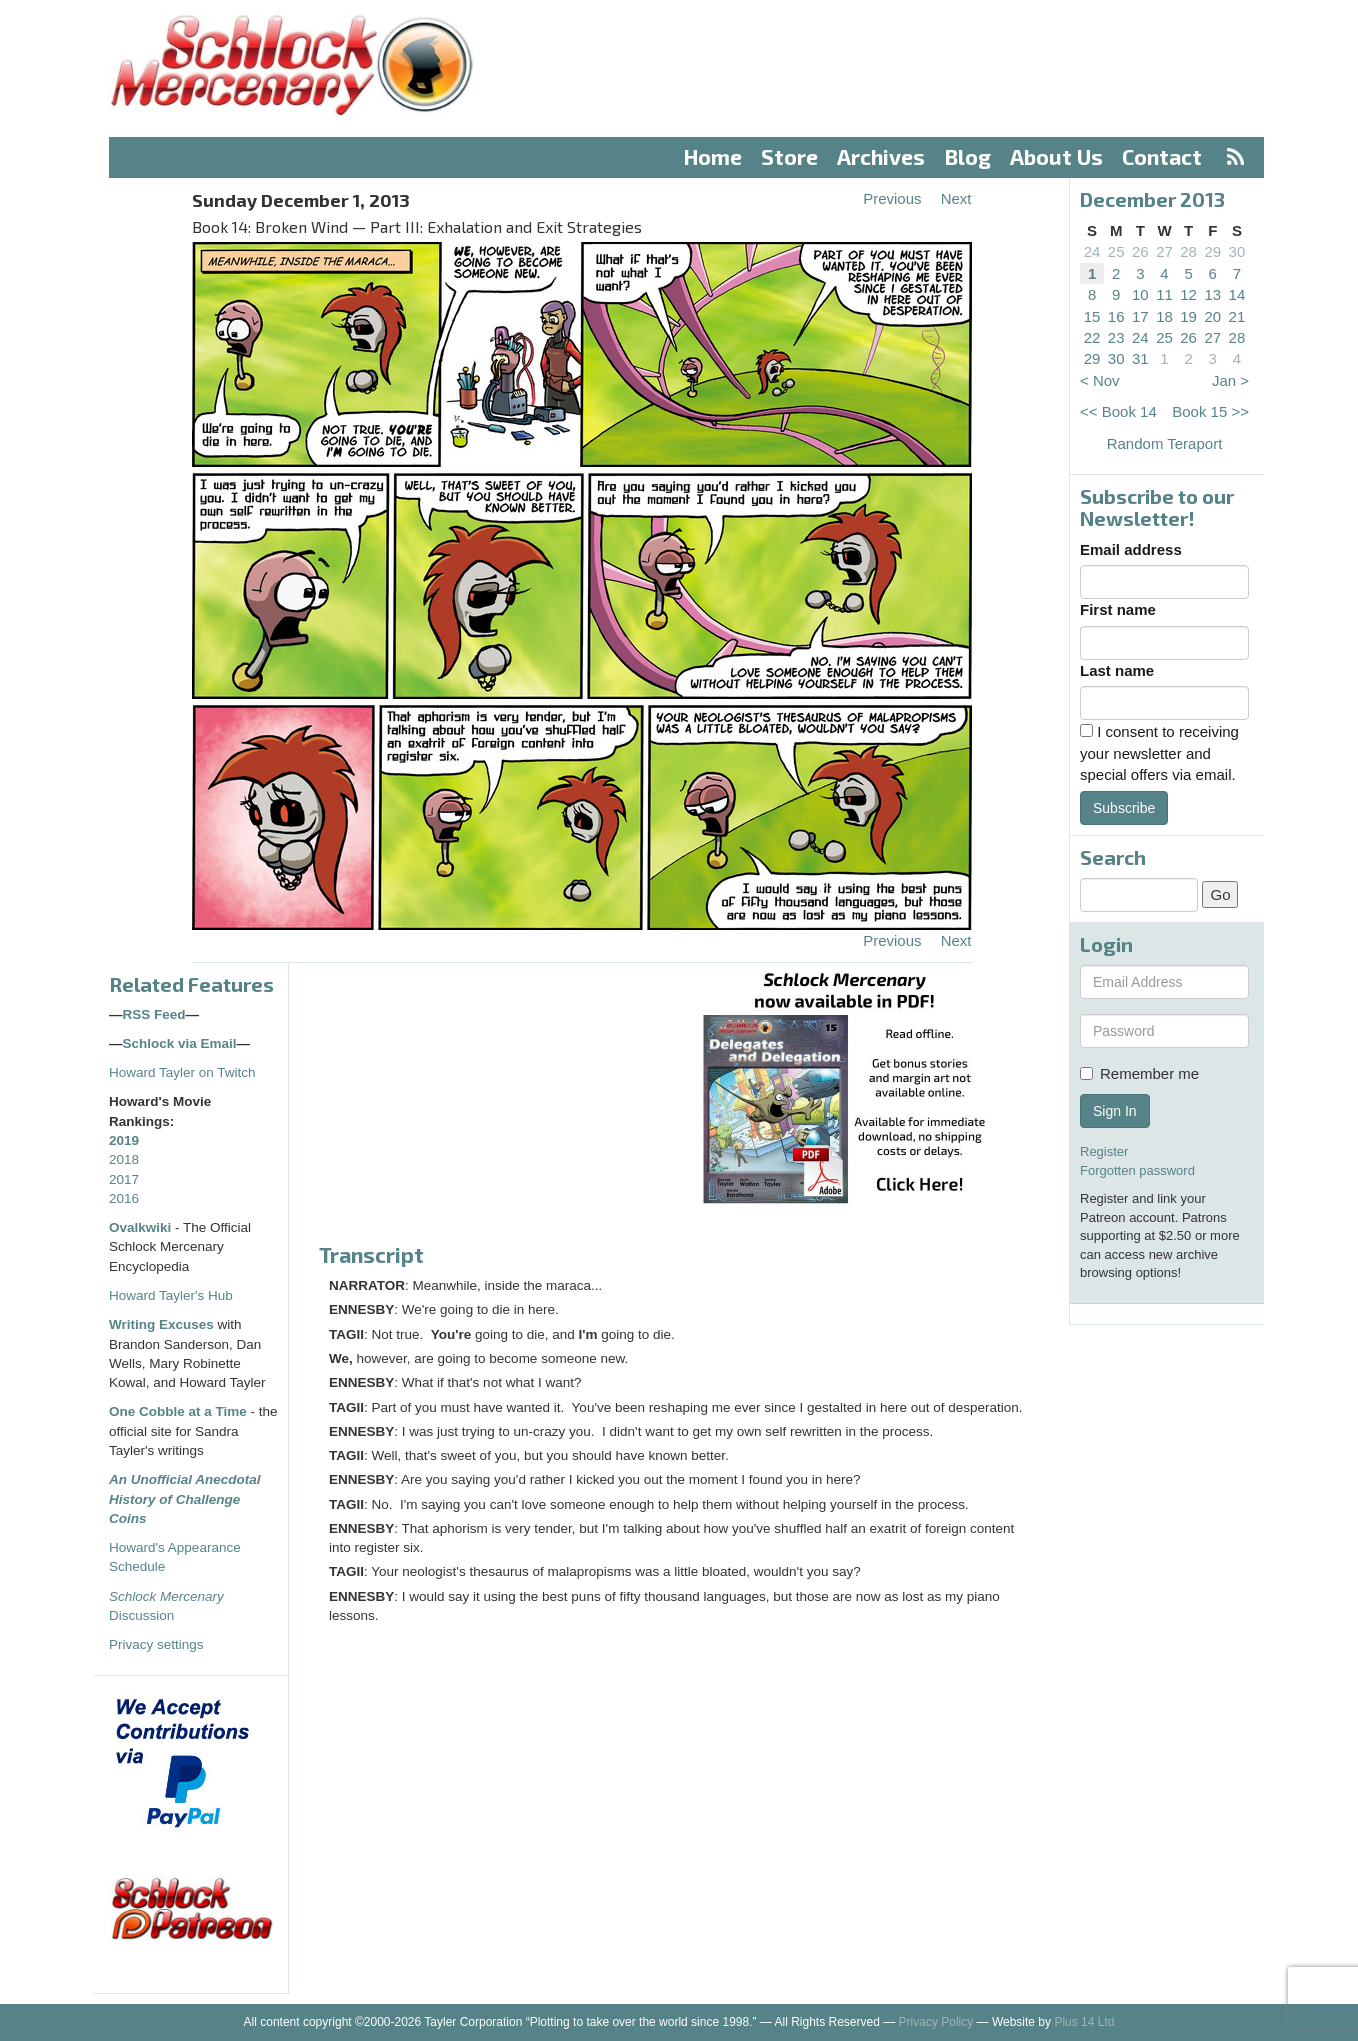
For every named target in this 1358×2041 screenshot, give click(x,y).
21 (1237, 316)
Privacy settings (156, 1644)
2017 (124, 1179)
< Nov (1100, 380)
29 (1212, 251)
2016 (124, 1198)
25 (1116, 251)
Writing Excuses (161, 1324)
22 (1092, 337)
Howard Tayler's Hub (171, 1295)
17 (1140, 316)
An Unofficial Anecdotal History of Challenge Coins (185, 1499)
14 (1237, 294)
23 (1116, 337)
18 (1164, 316)
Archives (881, 156)
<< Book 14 (1118, 411)
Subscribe (1124, 808)
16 (1116, 316)
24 (1092, 251)
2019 (124, 1140)
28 (1188, 251)
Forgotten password (1137, 1170)
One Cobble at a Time (178, 1411)
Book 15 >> (1210, 411)
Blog (968, 156)
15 (1092, 316)
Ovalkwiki (142, 1227)
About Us (1056, 156)
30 (1237, 251)
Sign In (1115, 1111)
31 (1140, 358)
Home (713, 156)
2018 (124, 1159)
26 (1140, 251)
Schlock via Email (180, 1043)
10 (1140, 294)
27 (1164, 251)
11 (1164, 294)
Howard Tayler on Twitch (182, 1072)
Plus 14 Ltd (1084, 2022)
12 (1188, 294)
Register (1104, 1151)
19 (1188, 316)
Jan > (1230, 380)
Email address (1131, 549)
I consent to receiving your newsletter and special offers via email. (1159, 753)
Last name (1117, 670)
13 (1212, 294)
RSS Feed (154, 1014)
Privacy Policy (936, 2022)
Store (789, 156)
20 (1212, 316)
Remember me (1139, 1073)
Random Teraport (1165, 443)
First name (1118, 609)
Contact (1162, 156)
